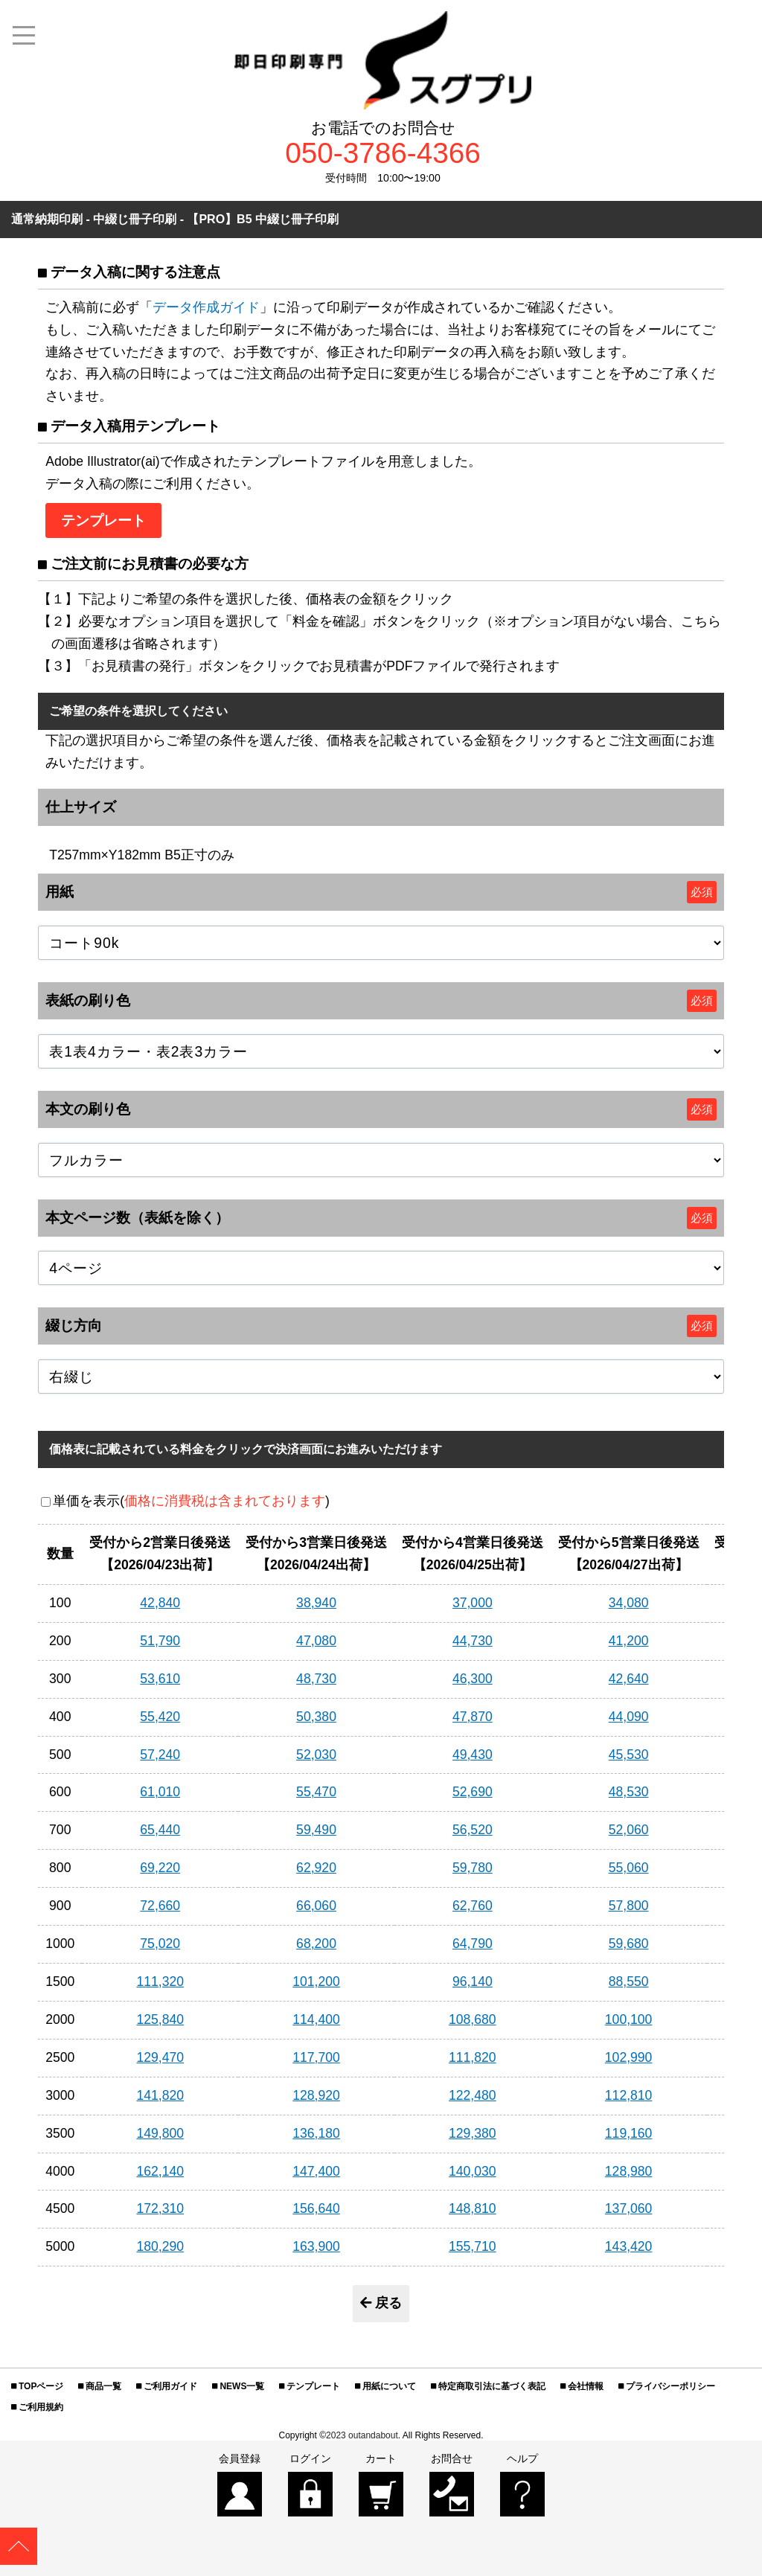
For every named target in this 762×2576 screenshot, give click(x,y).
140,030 (472, 2171)
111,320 (160, 1981)
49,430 (472, 1754)
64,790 (472, 1943)
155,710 (472, 2246)
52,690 (472, 1791)
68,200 (316, 1943)
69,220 (160, 1867)
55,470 (316, 1791)
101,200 (316, 1981)
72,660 (160, 1905)
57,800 (629, 1905)
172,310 (160, 2208)
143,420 (629, 2246)
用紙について (389, 2386)
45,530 (629, 1754)
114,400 (316, 2019)
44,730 (472, 1640)
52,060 (629, 1829)
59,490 (316, 1829)
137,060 (629, 2208)
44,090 (629, 1716)
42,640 (629, 1678)
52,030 (316, 1754)
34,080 (629, 1602)
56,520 (472, 1829)
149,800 (160, 2133)
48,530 (629, 1791)
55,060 (629, 1867)
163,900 (316, 2246)
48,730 (316, 1678)
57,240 (160, 1754)
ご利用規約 (41, 2407)
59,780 (472, 1867)
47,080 (316, 1640)
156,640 (316, 2208)
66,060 (316, 1905)
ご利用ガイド (170, 2386)
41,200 (629, 1640)
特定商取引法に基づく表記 (491, 2386)
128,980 (629, 2171)
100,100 (629, 2019)
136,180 (316, 2133)
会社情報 (585, 2386)
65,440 (160, 1829)
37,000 (472, 1602)
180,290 (160, 2246)
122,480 (472, 2095)
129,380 (472, 2133)
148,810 (472, 2208)
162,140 (160, 2171)
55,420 (160, 1716)
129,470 (160, 2057)
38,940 (316, 1602)
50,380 (316, 1716)
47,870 (472, 1716)
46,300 (472, 1678)
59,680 (629, 1943)
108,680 (472, 2019)
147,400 (316, 2171)
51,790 (160, 1640)
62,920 (316, 1867)
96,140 (472, 1981)
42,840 (160, 1602)
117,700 (316, 2057)
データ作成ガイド (206, 307)
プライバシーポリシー (670, 2386)
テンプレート (313, 2386)
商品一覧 (103, 2386)
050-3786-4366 (383, 153)
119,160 (629, 2133)
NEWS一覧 (242, 2386)
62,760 (472, 1905)
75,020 (160, 1943)
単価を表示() (191, 1500)
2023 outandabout (362, 2435)
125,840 (160, 2019)
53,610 (160, 1678)
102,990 (629, 2057)
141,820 (160, 2095)
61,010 (160, 1791)
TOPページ (41, 2386)
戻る (381, 2302)
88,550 (629, 1981)
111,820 (472, 2057)
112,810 (629, 2095)
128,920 (316, 2095)
